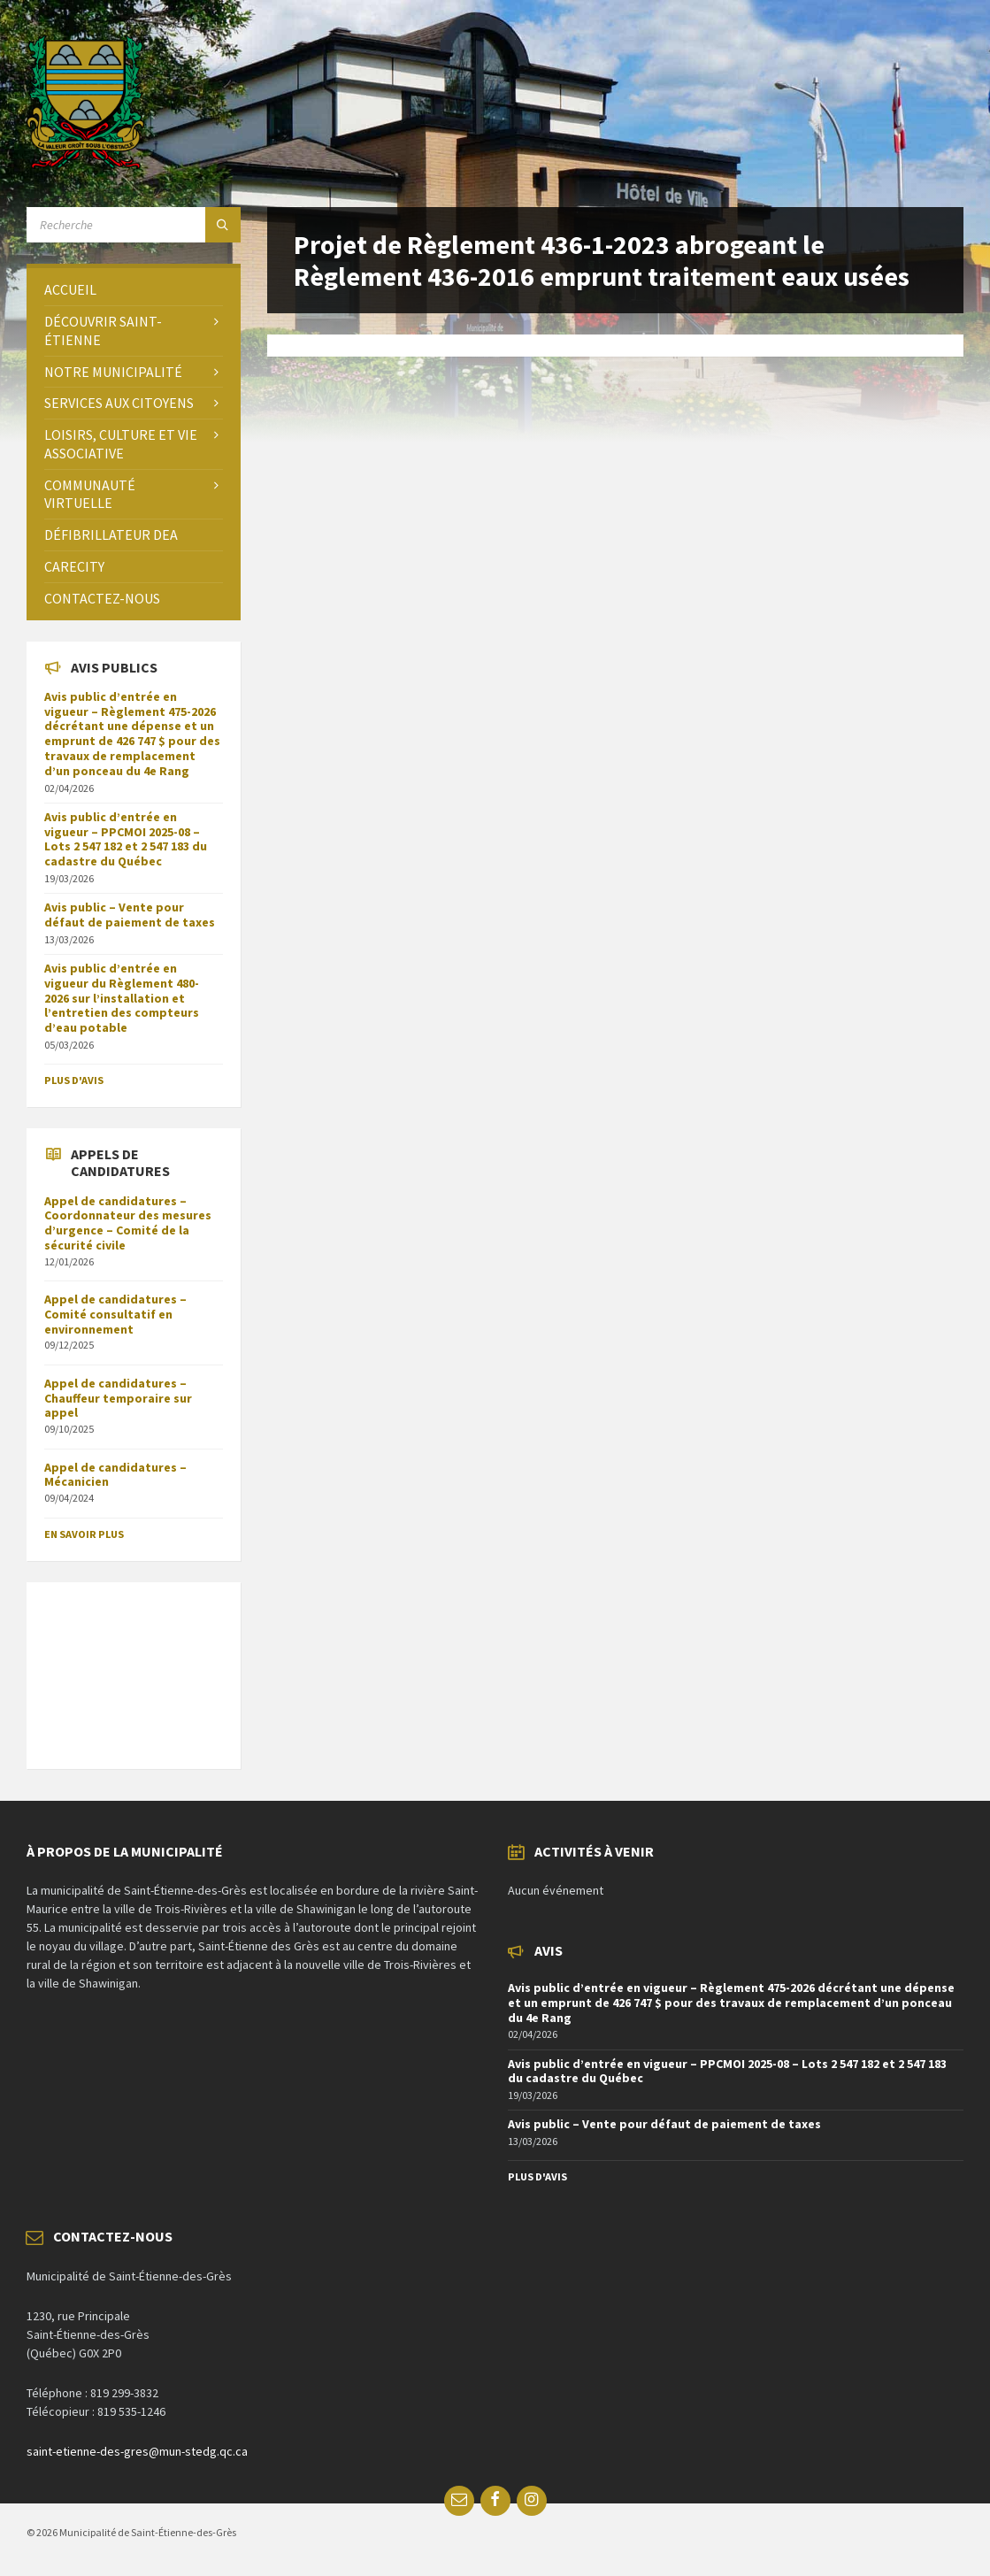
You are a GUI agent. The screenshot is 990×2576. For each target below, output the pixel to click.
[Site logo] (85, 164)
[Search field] (134, 224)
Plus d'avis (74, 1080)
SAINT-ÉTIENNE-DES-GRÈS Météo (133, 1666)
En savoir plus (84, 1534)
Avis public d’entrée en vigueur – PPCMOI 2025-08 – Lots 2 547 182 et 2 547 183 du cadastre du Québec (125, 839)
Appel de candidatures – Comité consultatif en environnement (115, 1314)
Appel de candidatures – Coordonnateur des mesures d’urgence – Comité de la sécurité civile (127, 1223)
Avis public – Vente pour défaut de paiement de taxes (129, 914)
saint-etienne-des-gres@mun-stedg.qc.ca (137, 2451)
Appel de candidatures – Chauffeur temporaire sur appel (118, 1398)
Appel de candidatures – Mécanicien (115, 1474)
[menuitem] (133, 289)
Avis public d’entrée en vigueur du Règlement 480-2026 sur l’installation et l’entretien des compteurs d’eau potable (121, 997)
